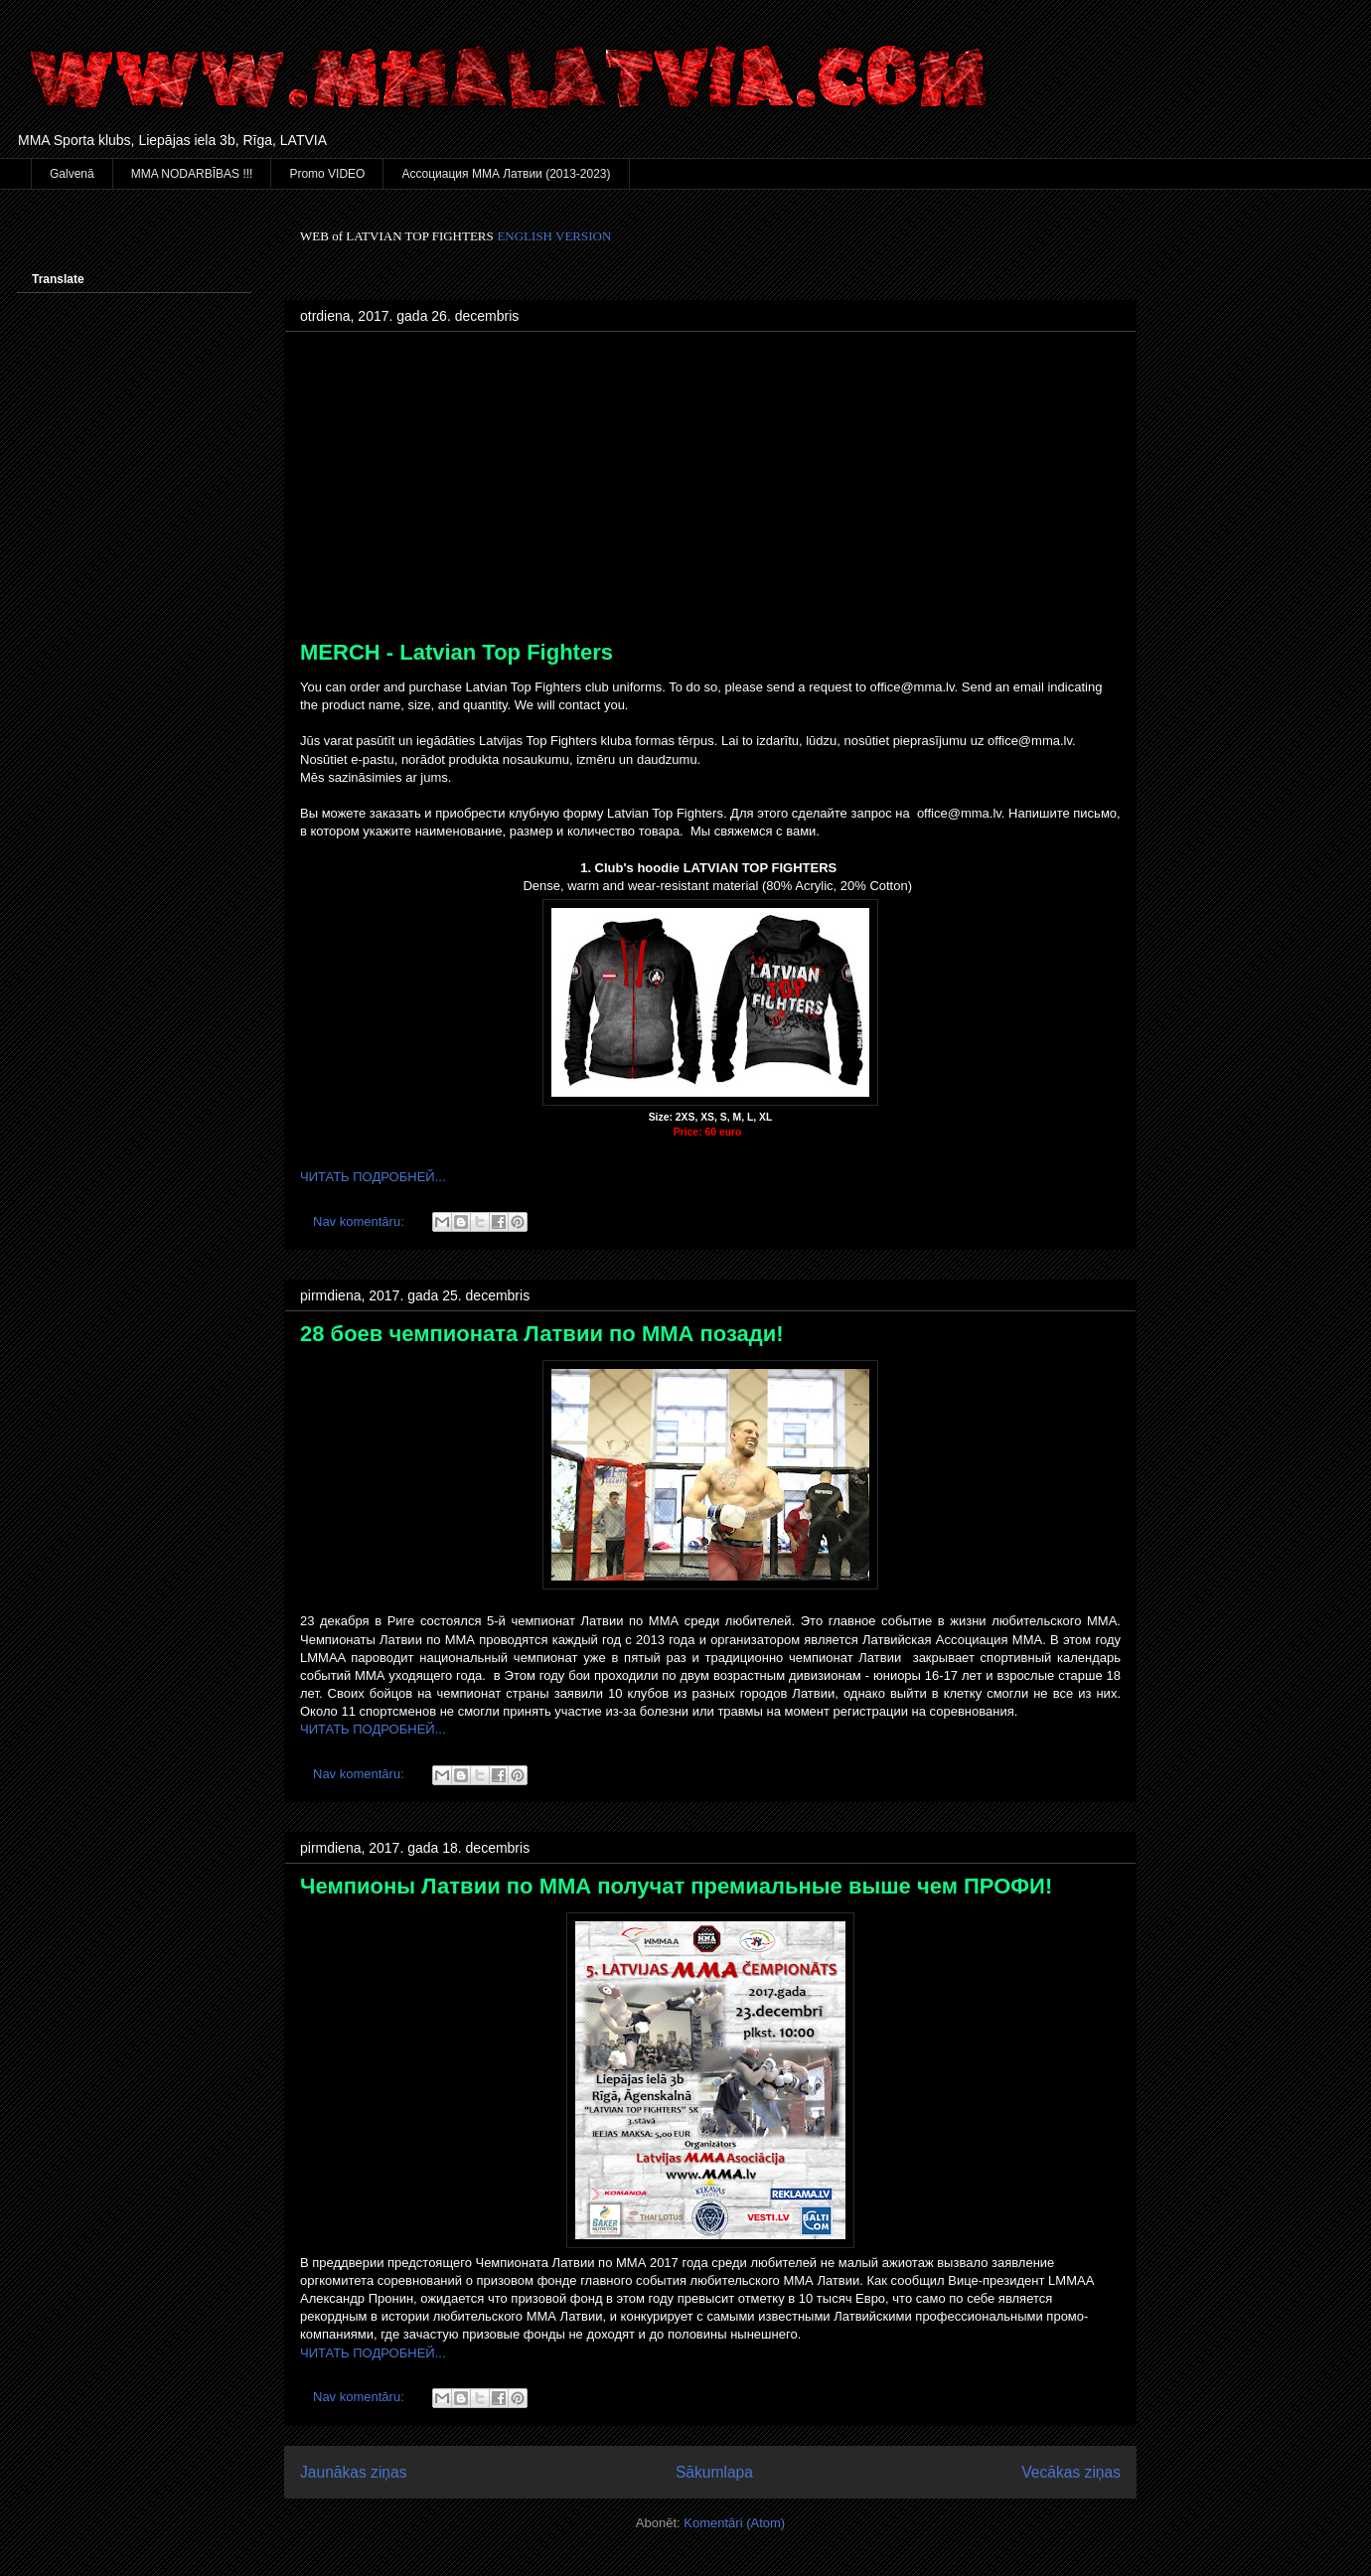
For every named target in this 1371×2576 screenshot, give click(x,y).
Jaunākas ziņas (353, 2472)
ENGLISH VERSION (554, 235)
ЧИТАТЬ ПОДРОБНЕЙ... (373, 1176)
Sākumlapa (714, 2472)
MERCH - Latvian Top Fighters (456, 652)
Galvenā (72, 174)
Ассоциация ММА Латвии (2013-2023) (505, 174)
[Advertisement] (710, 491)
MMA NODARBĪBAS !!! (192, 174)
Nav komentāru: (360, 1221)
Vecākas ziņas (1071, 2472)
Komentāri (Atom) (734, 2522)
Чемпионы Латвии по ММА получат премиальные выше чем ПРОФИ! (676, 1886)
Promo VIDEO (327, 174)
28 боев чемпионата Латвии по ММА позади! (542, 1333)
